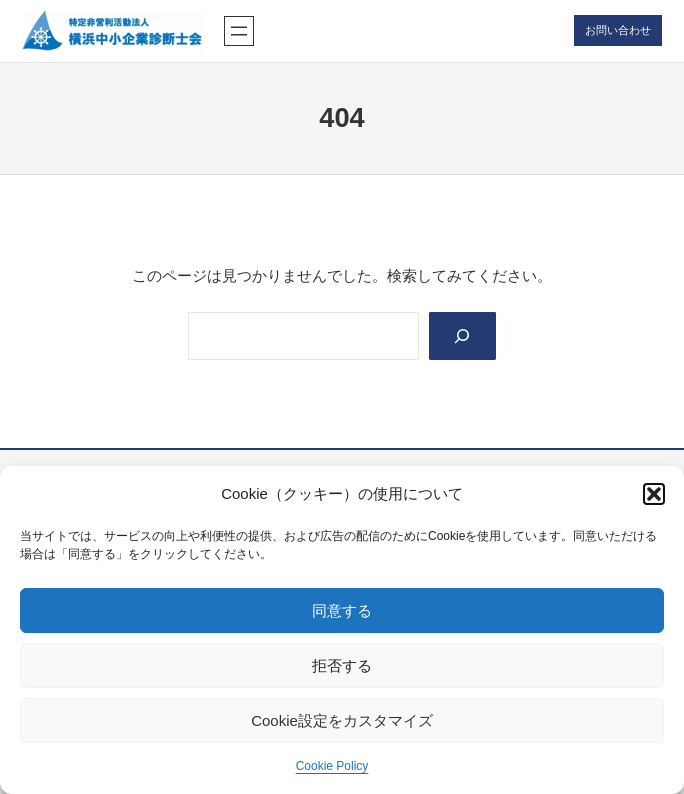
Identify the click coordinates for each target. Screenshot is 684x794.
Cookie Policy (332, 766)
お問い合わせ (618, 30)
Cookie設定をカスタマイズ (342, 720)
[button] (654, 494)
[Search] (462, 336)
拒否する (342, 665)
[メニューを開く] (239, 31)
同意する (342, 610)
